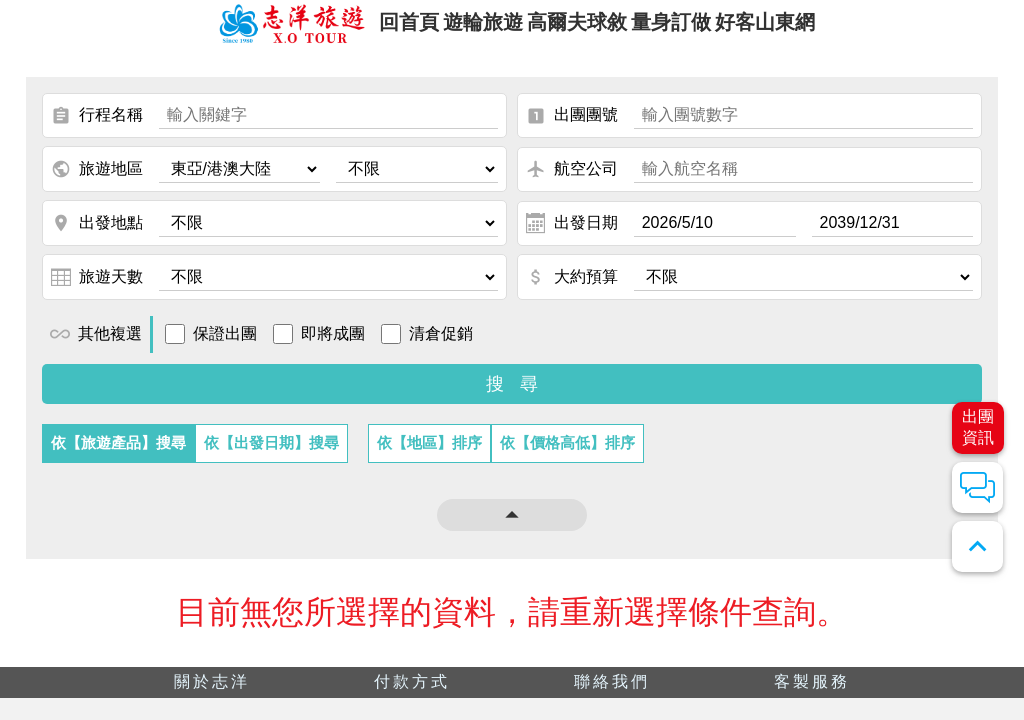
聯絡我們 (612, 694)
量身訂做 (688, 28)
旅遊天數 (97, 290)
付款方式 (412, 694)
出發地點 (97, 236)
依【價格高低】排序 (567, 455)
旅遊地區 (97, 182)
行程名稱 (97, 129)
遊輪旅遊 (469, 28)
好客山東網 (797, 28)
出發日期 (572, 236)
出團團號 (572, 129)
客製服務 (812, 694)
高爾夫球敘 (578, 28)
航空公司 (572, 182)
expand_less (977, 546)
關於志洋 (212, 694)
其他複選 (96, 347)
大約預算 (572, 290)
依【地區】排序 (429, 455)
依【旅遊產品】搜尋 (118, 455)
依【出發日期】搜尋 (271, 455)
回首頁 (378, 28)
